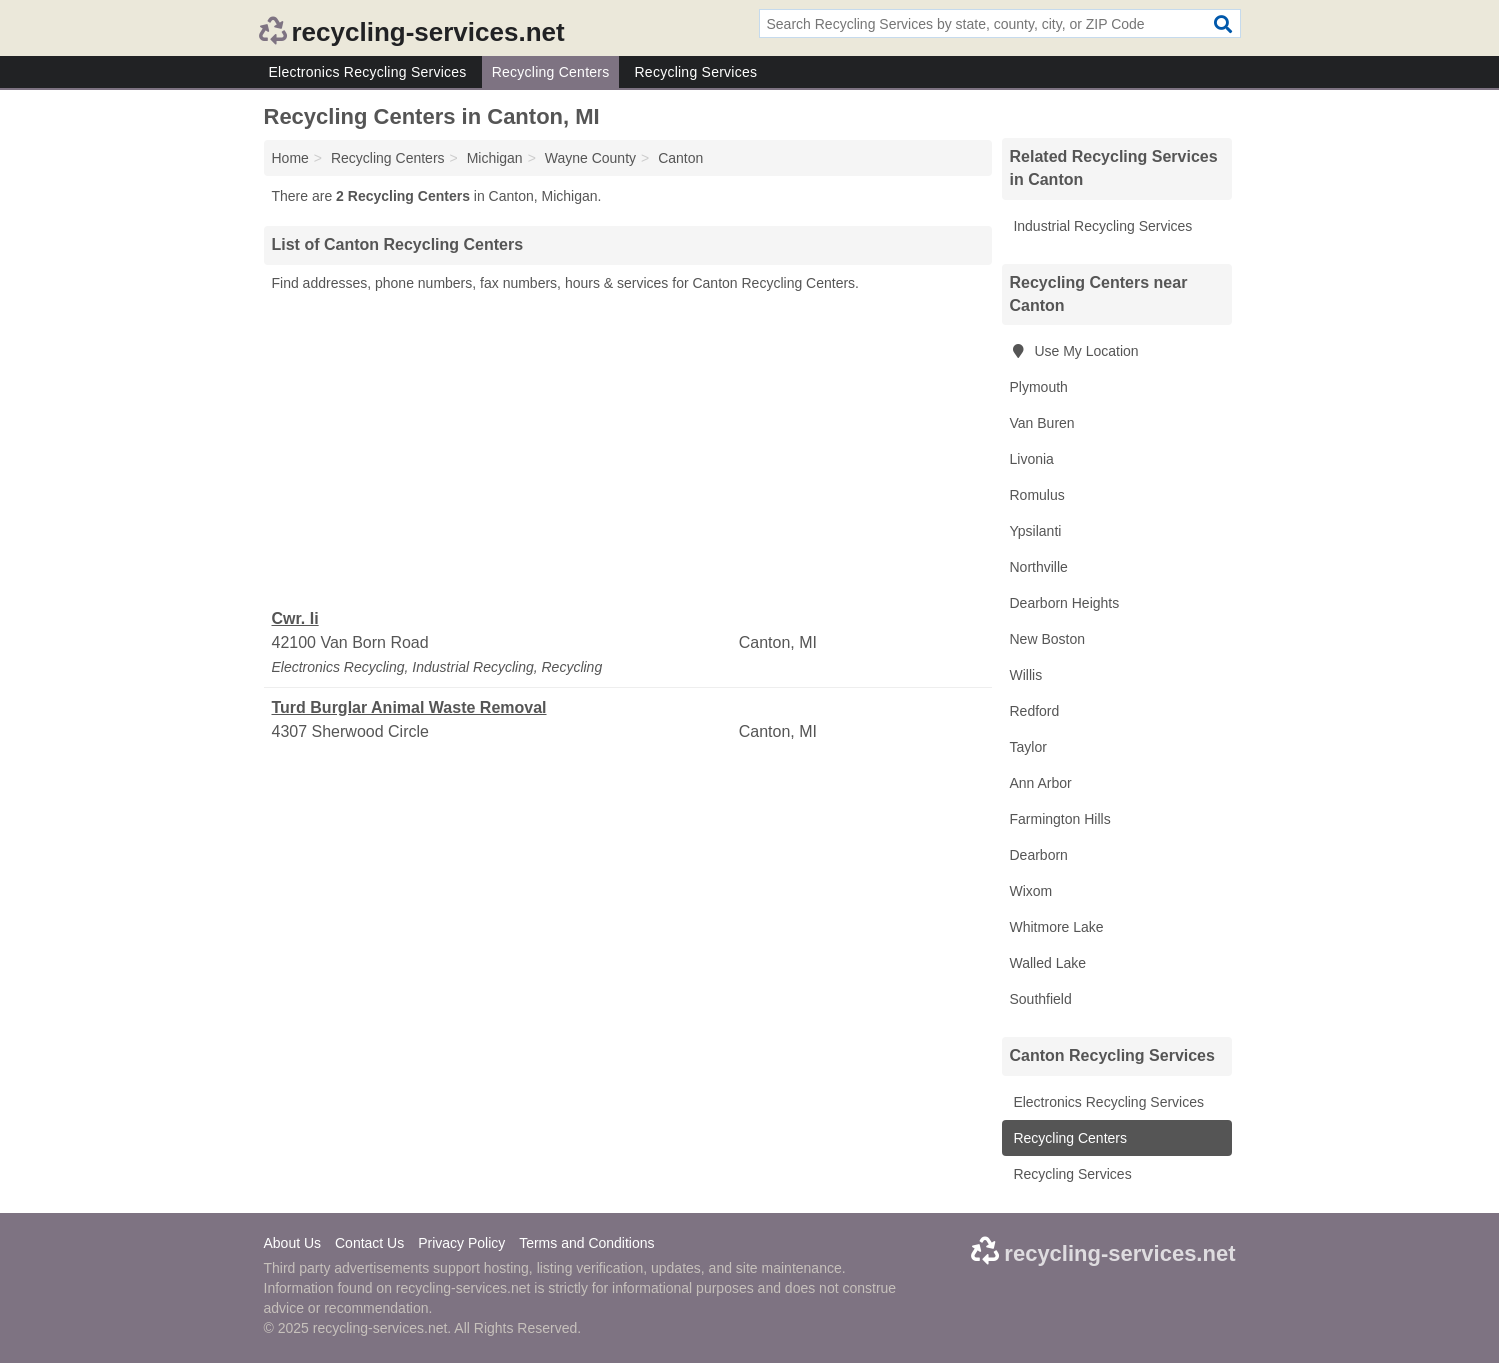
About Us (293, 1243)
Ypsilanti (1036, 531)
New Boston (1047, 639)
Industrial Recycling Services (1101, 226)
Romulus (1037, 495)
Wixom (1031, 891)
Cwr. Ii (295, 618)
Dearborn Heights (1065, 603)
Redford (1035, 711)
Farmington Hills (1060, 819)
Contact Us (369, 1243)
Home (290, 158)
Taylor (1028, 747)
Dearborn (1039, 855)
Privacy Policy (461, 1243)
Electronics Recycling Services (368, 72)
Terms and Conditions (586, 1243)
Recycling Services (695, 72)
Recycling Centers (551, 72)
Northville (1039, 567)
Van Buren (1042, 423)
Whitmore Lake (1057, 927)
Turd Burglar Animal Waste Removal (409, 707)
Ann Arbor (1041, 783)
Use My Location (1074, 351)
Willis (1026, 675)
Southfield (1041, 999)
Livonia (1032, 459)
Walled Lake (1048, 963)
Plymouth (1039, 387)
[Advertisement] (628, 451)
